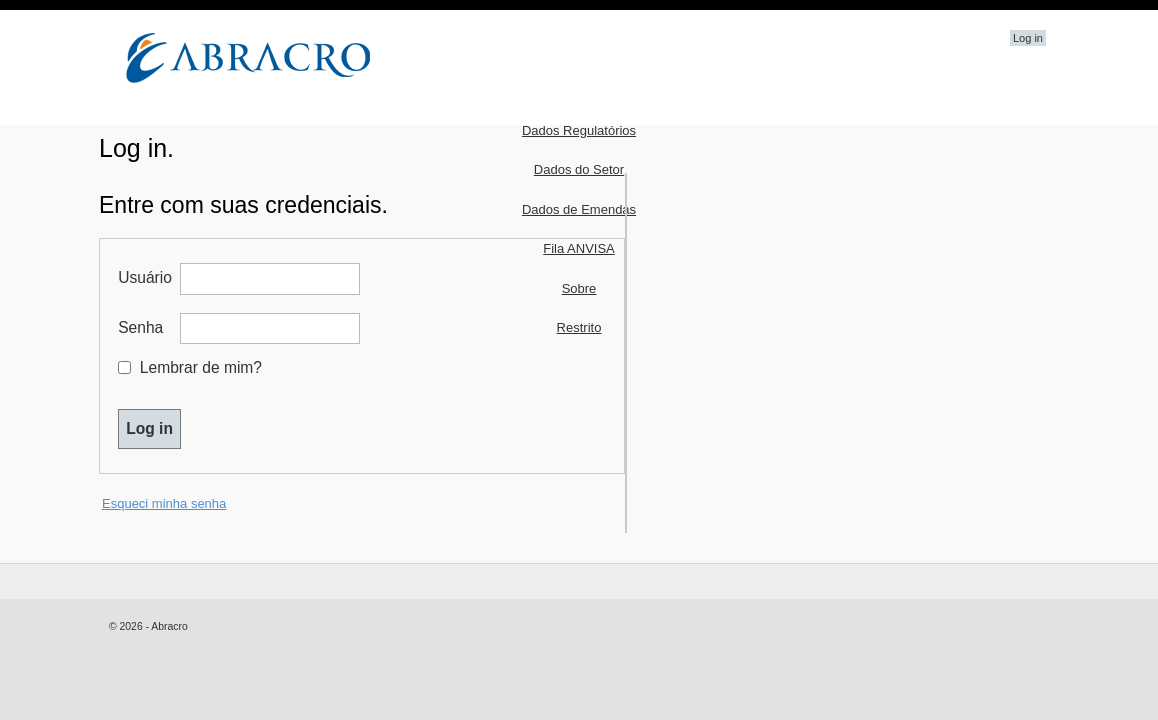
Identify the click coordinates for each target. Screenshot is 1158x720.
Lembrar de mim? (201, 367)
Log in (1028, 38)
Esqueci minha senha (164, 503)
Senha (147, 327)
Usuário (147, 277)
